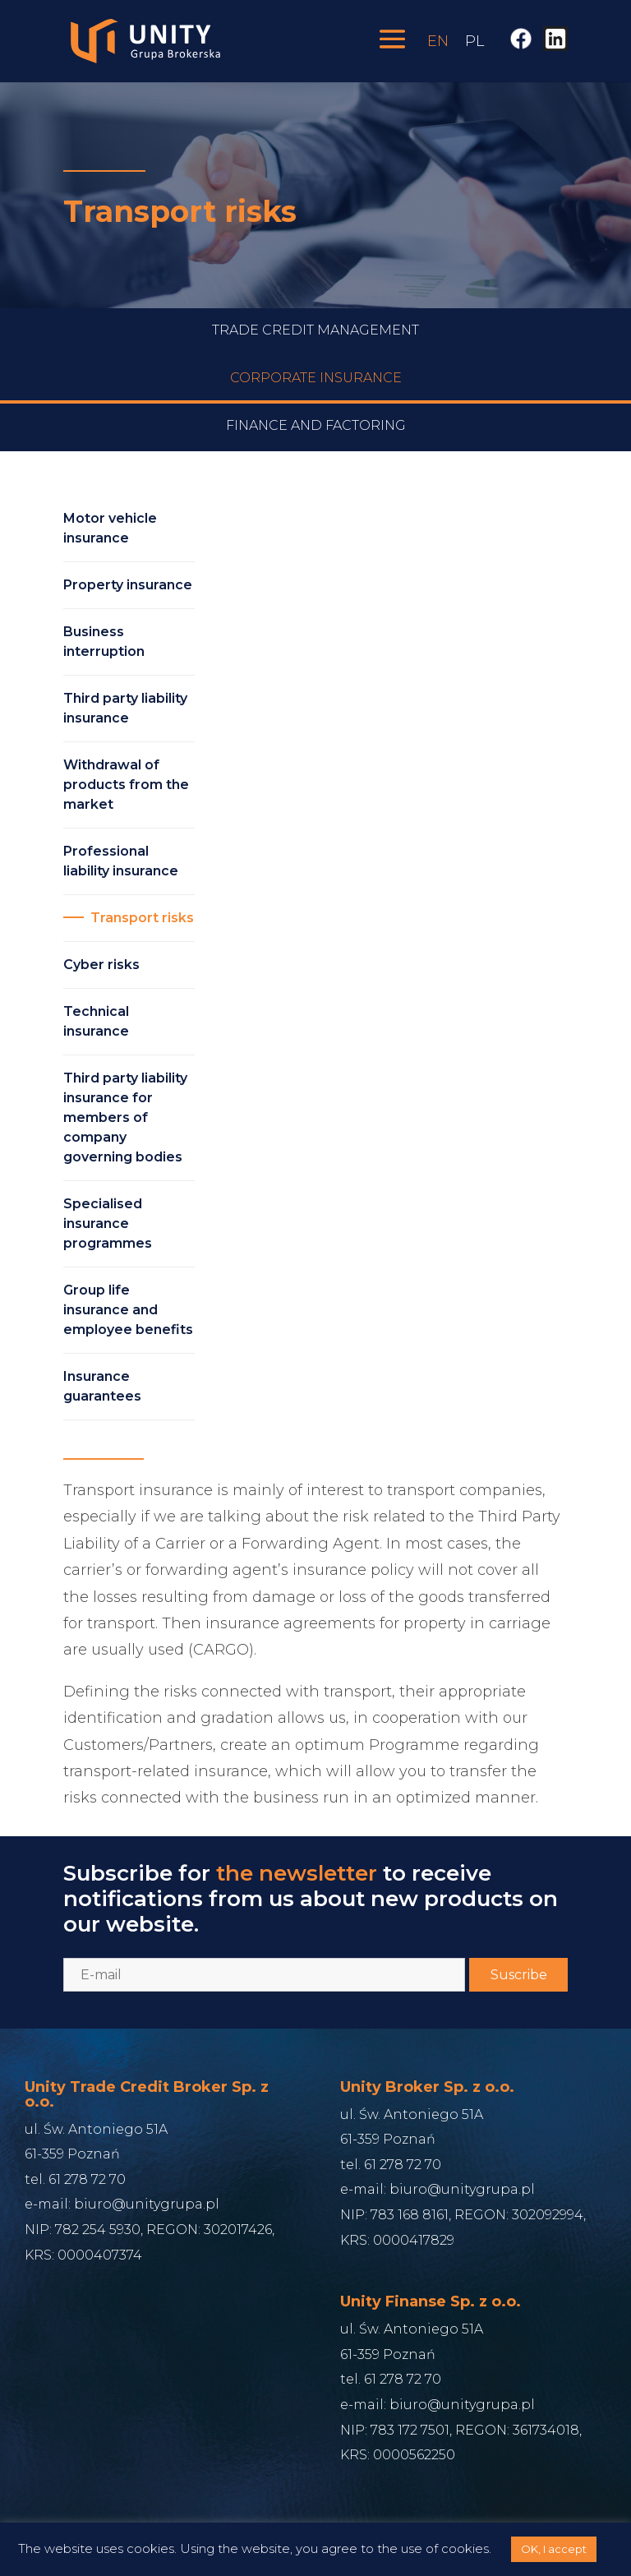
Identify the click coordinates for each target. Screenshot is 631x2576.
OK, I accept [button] (554, 2548)
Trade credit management (315, 348)
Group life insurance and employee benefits (128, 1309)
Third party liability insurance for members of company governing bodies (125, 1117)
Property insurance (127, 585)
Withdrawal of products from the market (126, 784)
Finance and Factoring (316, 443)
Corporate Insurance (316, 396)
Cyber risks (101, 964)
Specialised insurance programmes (107, 1223)
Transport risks (142, 918)
